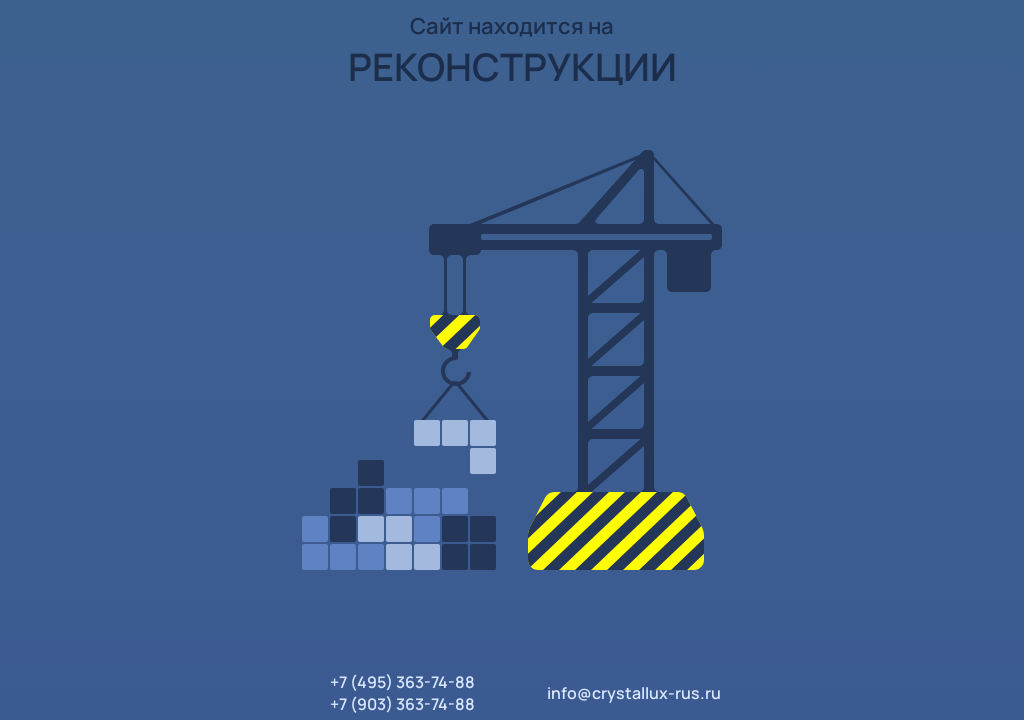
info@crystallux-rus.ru (634, 693)
